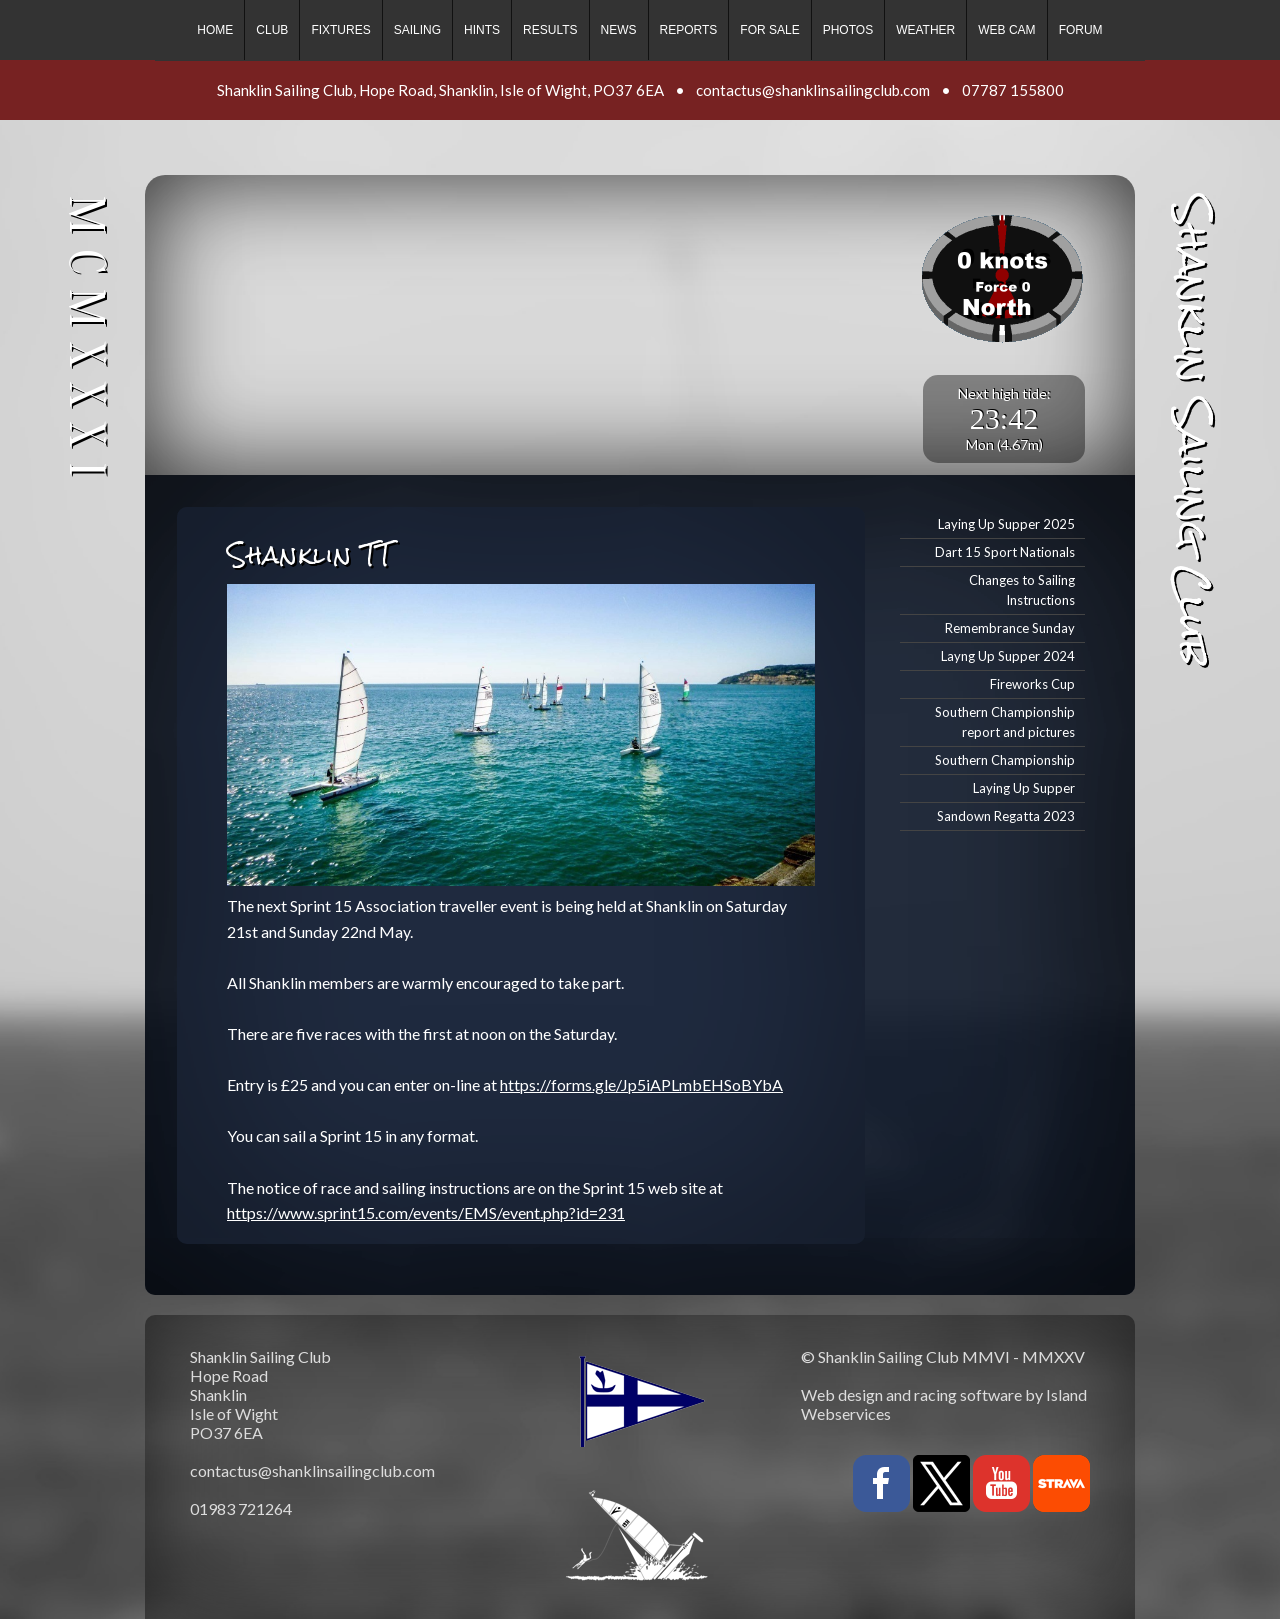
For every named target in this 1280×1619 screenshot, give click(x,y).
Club (272, 30)
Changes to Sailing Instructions (1022, 590)
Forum (1081, 30)
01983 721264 (241, 1508)
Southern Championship (1005, 760)
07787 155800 (1013, 90)
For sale (769, 30)
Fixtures (340, 30)
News (619, 30)
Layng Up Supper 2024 (1008, 656)
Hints (482, 30)
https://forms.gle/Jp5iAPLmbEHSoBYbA (641, 1084)
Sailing (417, 30)
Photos (848, 30)
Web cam (1006, 30)
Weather (925, 30)
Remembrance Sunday (1010, 628)
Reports (689, 30)
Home (215, 30)
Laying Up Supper (1024, 788)
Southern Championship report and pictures (1005, 722)
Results (550, 30)
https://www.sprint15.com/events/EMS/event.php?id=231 (426, 1212)
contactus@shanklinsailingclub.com (813, 90)
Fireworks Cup (1032, 684)
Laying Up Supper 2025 (1006, 524)
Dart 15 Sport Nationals (1005, 552)
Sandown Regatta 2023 (1006, 816)
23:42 (1004, 418)
